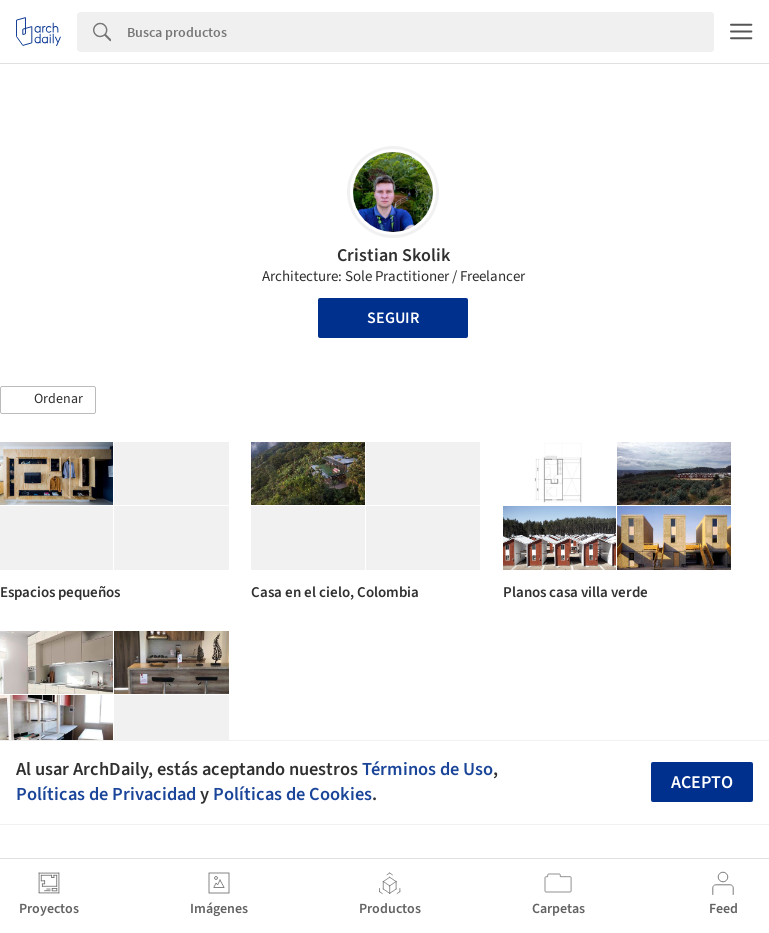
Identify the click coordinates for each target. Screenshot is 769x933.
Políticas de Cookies (292, 794)
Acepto (702, 782)
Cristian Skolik (393, 255)
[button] (48, 400)
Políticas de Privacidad (106, 794)
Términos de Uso (427, 769)
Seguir (393, 318)
